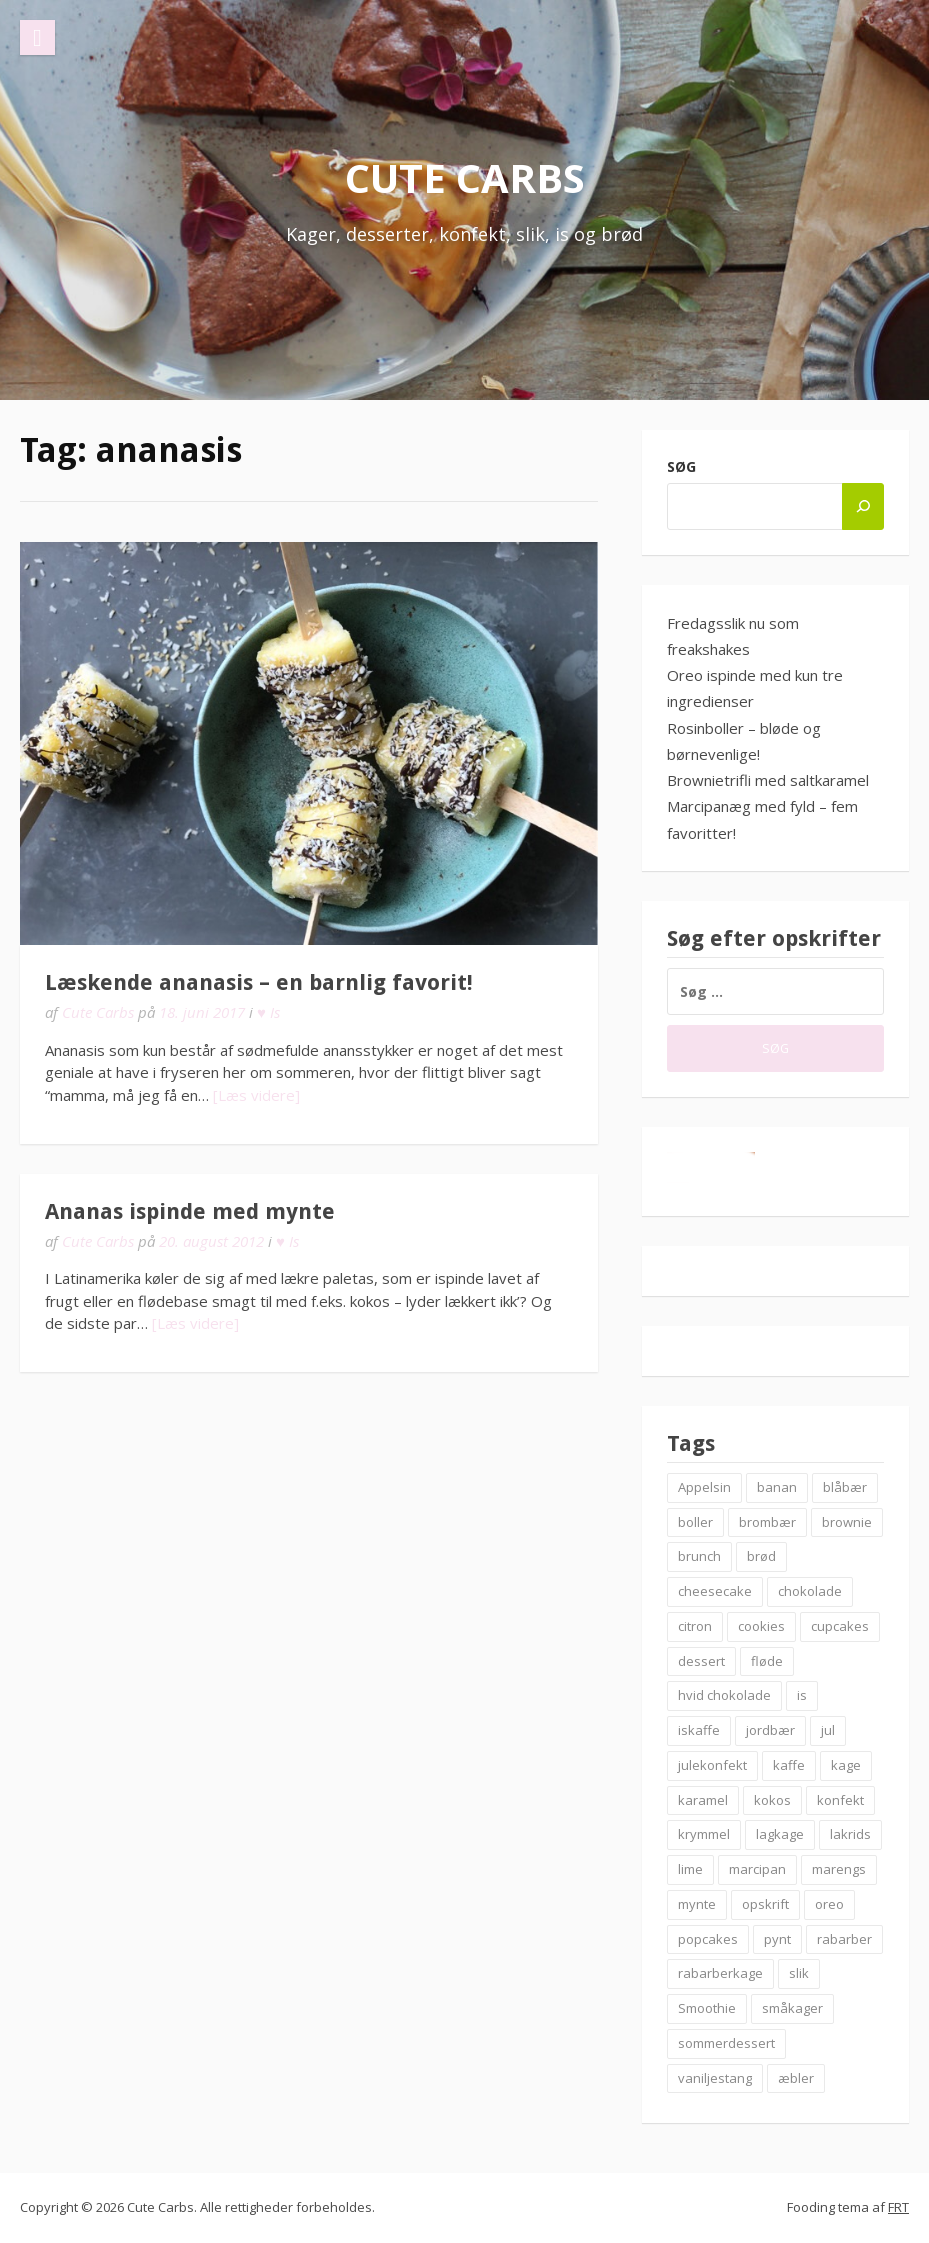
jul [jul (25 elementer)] (828, 1730)
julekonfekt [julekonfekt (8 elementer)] (712, 1765)
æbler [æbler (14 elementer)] (796, 2078)
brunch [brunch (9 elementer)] (699, 1556)
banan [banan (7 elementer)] (777, 1487)
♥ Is (268, 1012)
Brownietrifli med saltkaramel (768, 780)
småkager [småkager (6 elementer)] (792, 2008)
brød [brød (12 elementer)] (761, 1556)
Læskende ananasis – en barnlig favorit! (259, 982)
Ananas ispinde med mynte (190, 1211)
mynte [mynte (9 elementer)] (697, 1904)
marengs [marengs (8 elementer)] (839, 1869)
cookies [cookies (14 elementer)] (761, 1626)
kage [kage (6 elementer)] (846, 1765)
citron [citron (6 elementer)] (695, 1626)
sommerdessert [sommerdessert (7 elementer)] (726, 2043)
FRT (898, 2207)
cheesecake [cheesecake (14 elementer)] (715, 1591)
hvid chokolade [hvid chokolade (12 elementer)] (724, 1695)
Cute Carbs (465, 177)
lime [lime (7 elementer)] (690, 1869)
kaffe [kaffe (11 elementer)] (789, 1765)
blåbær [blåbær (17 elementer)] (845, 1487)
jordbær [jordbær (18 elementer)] (770, 1730)
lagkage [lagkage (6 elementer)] (780, 1834)
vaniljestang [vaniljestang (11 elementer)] (715, 2078)
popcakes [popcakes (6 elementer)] (708, 1939)
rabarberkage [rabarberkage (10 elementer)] (720, 1973)
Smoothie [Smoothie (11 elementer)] (707, 2008)
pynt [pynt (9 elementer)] (777, 1939)
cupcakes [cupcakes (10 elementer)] (840, 1626)
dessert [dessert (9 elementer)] (701, 1661)
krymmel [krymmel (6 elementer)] (704, 1834)
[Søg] (863, 506)
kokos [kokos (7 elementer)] (772, 1800)
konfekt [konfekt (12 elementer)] (840, 1800)
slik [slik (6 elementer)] (799, 1973)
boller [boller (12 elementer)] (695, 1522)
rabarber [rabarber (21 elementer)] (844, 1939)
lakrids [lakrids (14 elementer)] (850, 1834)
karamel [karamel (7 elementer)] (703, 1800)
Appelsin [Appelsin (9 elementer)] (704, 1487)
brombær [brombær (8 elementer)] (767, 1522)
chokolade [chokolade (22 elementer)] (810, 1591)
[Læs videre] (256, 1095)
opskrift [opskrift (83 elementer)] (765, 1904)
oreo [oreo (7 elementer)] (829, 1904)
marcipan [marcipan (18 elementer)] (757, 1869)
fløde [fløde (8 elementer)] (767, 1661)
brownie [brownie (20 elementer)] (847, 1522)
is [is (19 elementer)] (802, 1695)
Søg (681, 466)
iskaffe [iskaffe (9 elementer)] (699, 1730)
